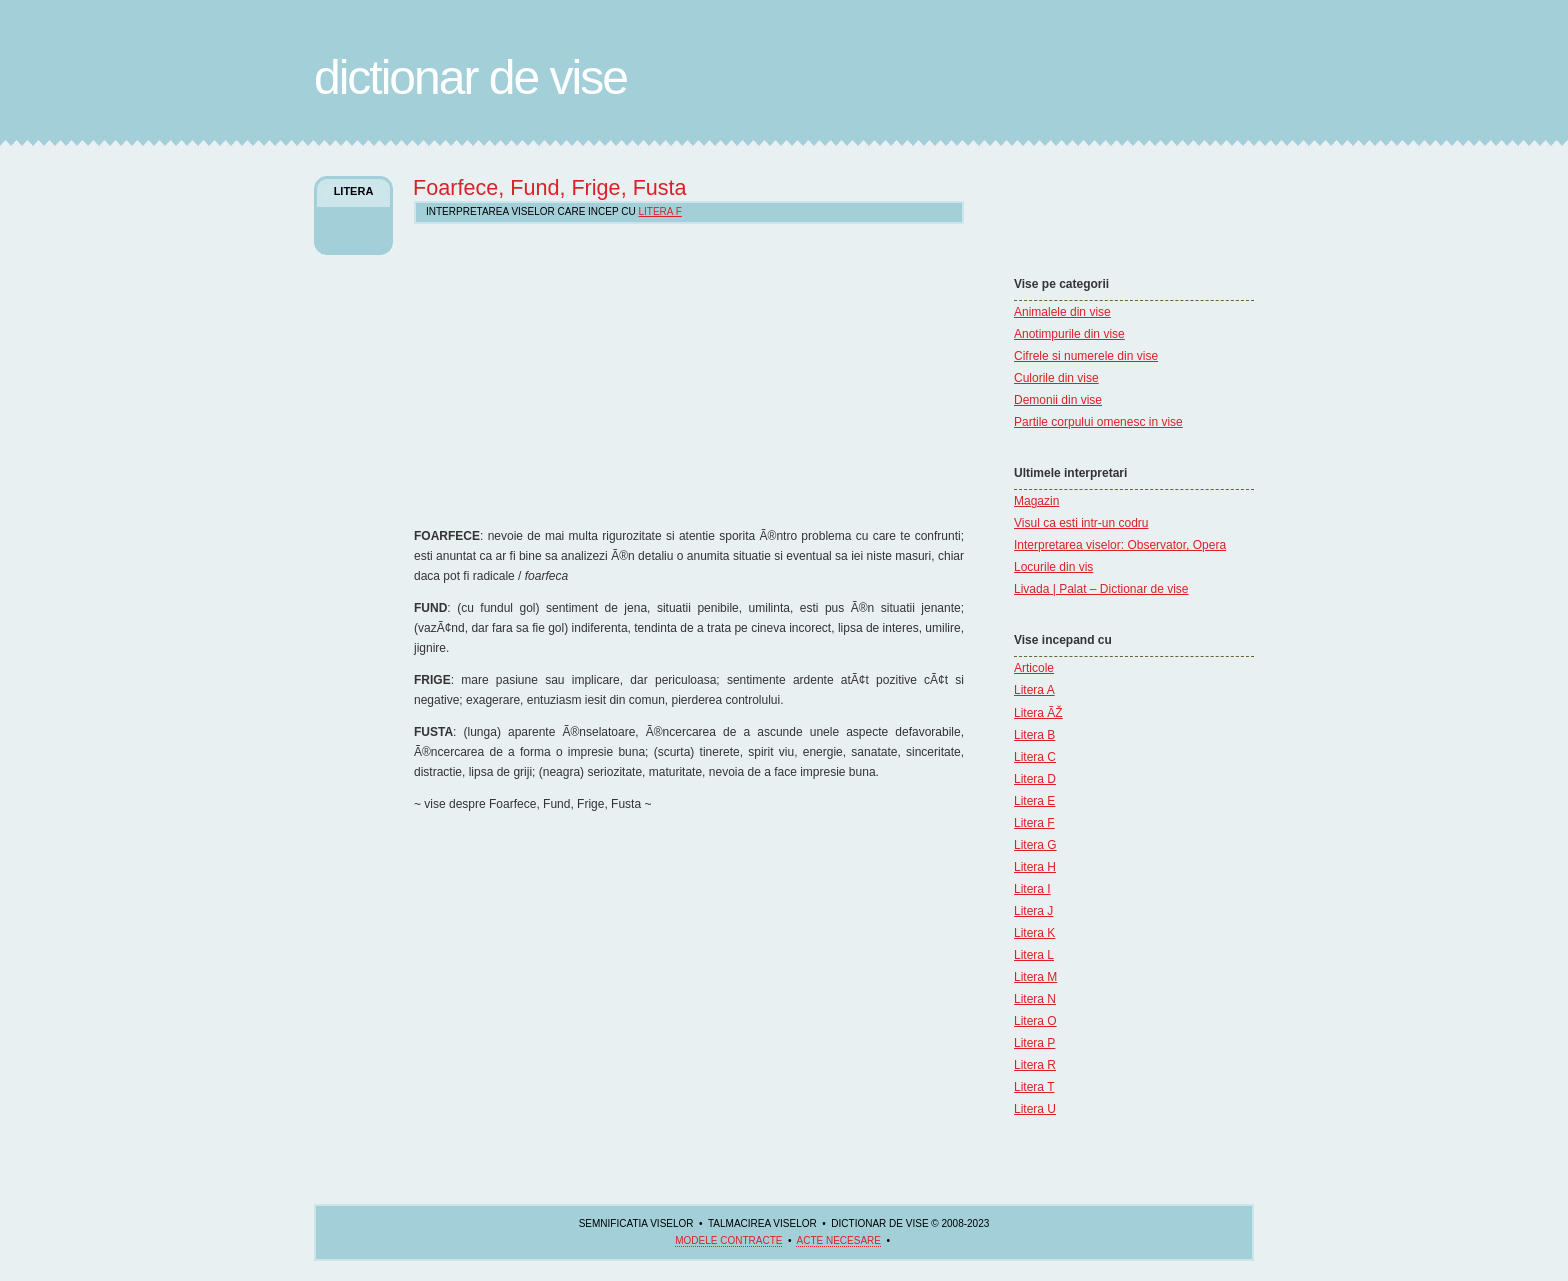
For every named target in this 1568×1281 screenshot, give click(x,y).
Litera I (1032, 889)
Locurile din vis (1053, 567)
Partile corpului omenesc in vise (1098, 422)
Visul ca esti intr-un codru (1081, 523)
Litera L (1034, 955)
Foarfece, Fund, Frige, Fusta (550, 187)
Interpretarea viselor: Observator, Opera (1120, 545)
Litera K (1034, 933)
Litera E (1034, 801)
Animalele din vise (1062, 312)
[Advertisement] (1074, 215)
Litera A (1034, 690)
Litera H (1035, 867)
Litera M (1035, 977)
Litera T (1034, 1087)
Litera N (1035, 999)
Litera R (1035, 1065)
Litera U (1035, 1109)
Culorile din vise (1056, 378)
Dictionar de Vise (470, 77)
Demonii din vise (1058, 400)
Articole (1034, 668)
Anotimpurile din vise (1069, 334)
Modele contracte (728, 1240)
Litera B (1034, 735)
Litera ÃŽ (1038, 713)
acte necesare (838, 1240)
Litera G (1035, 845)
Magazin (1036, 501)
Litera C (1035, 757)
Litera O (1035, 1021)
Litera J (1033, 911)
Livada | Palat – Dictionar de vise (1101, 589)
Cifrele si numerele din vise (1086, 356)
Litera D (1035, 779)
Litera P (1034, 1043)
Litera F (1034, 823)
